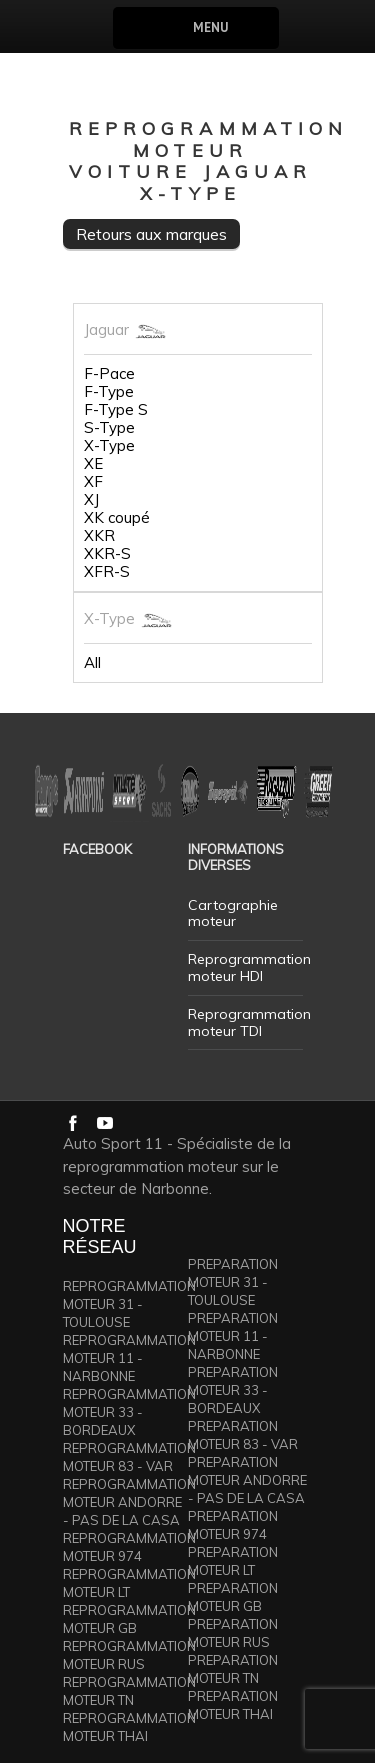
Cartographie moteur (233, 913)
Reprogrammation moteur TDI (249, 1022)
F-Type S (116, 410)
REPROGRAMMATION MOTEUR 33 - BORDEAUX (129, 1412)
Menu (210, 27)
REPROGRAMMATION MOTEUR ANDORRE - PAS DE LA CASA (129, 1502)
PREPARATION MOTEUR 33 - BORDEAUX (233, 1390)
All (92, 663)
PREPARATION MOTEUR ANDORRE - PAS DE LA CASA (247, 1480)
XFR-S (107, 572)
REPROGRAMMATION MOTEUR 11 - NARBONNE (129, 1358)
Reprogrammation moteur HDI (249, 967)
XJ (91, 500)
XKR (99, 536)
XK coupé (117, 518)
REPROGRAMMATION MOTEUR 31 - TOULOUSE (129, 1304)
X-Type (109, 446)
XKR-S (107, 554)
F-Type (109, 392)
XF (93, 482)
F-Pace (109, 374)
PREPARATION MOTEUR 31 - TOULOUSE (233, 1282)
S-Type (109, 428)
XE (93, 464)
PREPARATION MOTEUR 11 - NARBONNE (233, 1336)
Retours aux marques (151, 234)
